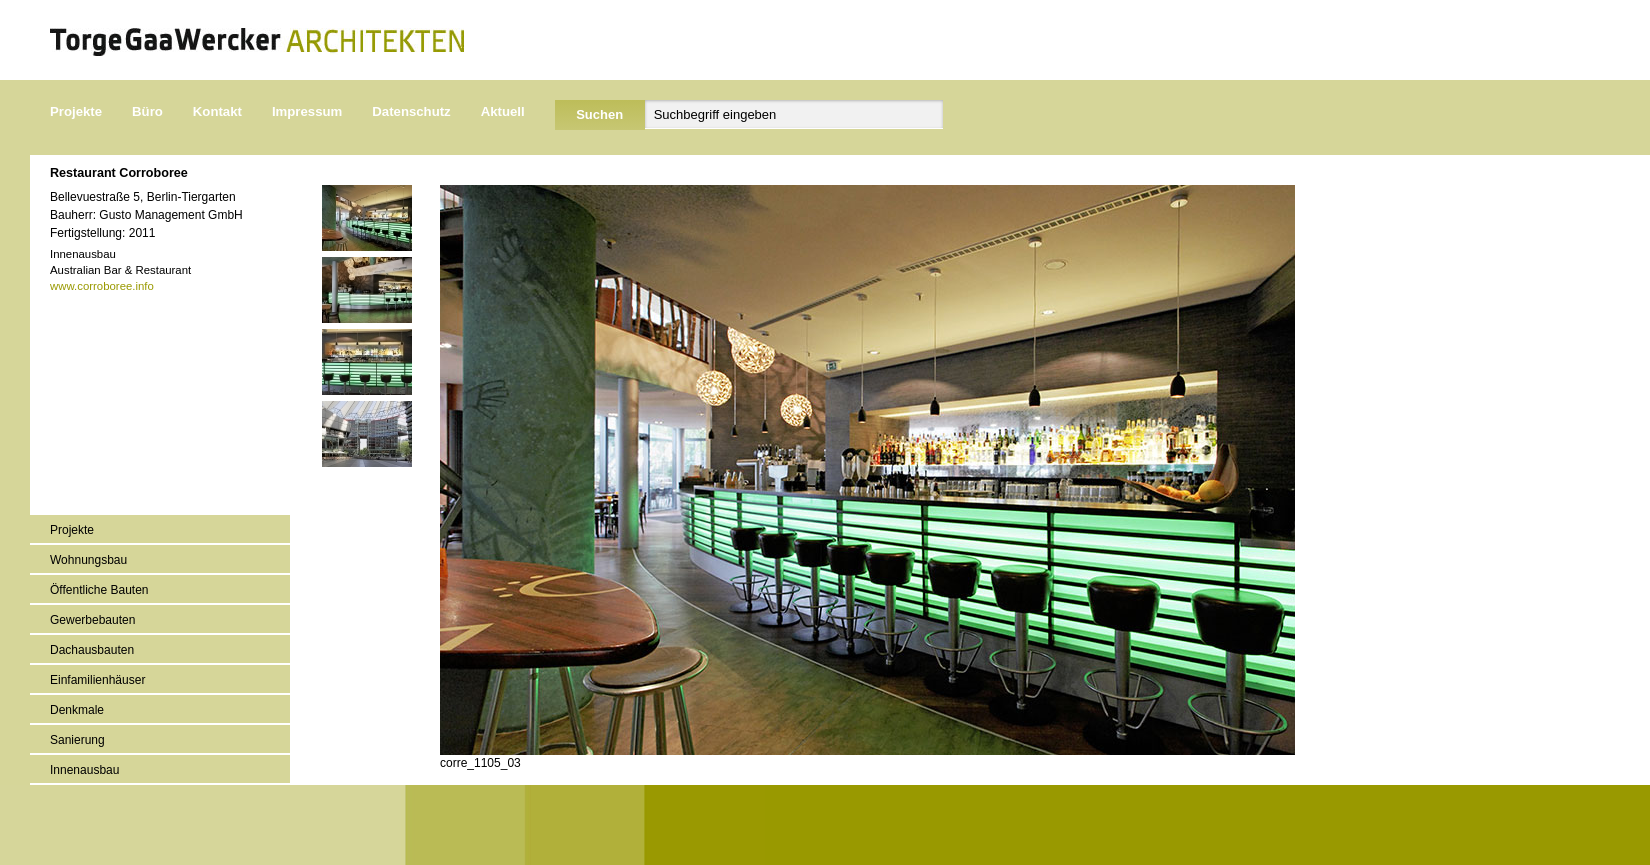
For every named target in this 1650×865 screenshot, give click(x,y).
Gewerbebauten (92, 620)
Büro (147, 111)
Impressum (307, 111)
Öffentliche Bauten (99, 590)
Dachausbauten (92, 650)
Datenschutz (411, 111)
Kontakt (217, 111)
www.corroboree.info (102, 286)
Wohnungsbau (88, 560)
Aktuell (503, 111)
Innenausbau (84, 770)
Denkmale (77, 710)
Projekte (76, 111)
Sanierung (77, 740)
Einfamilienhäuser (97, 680)
